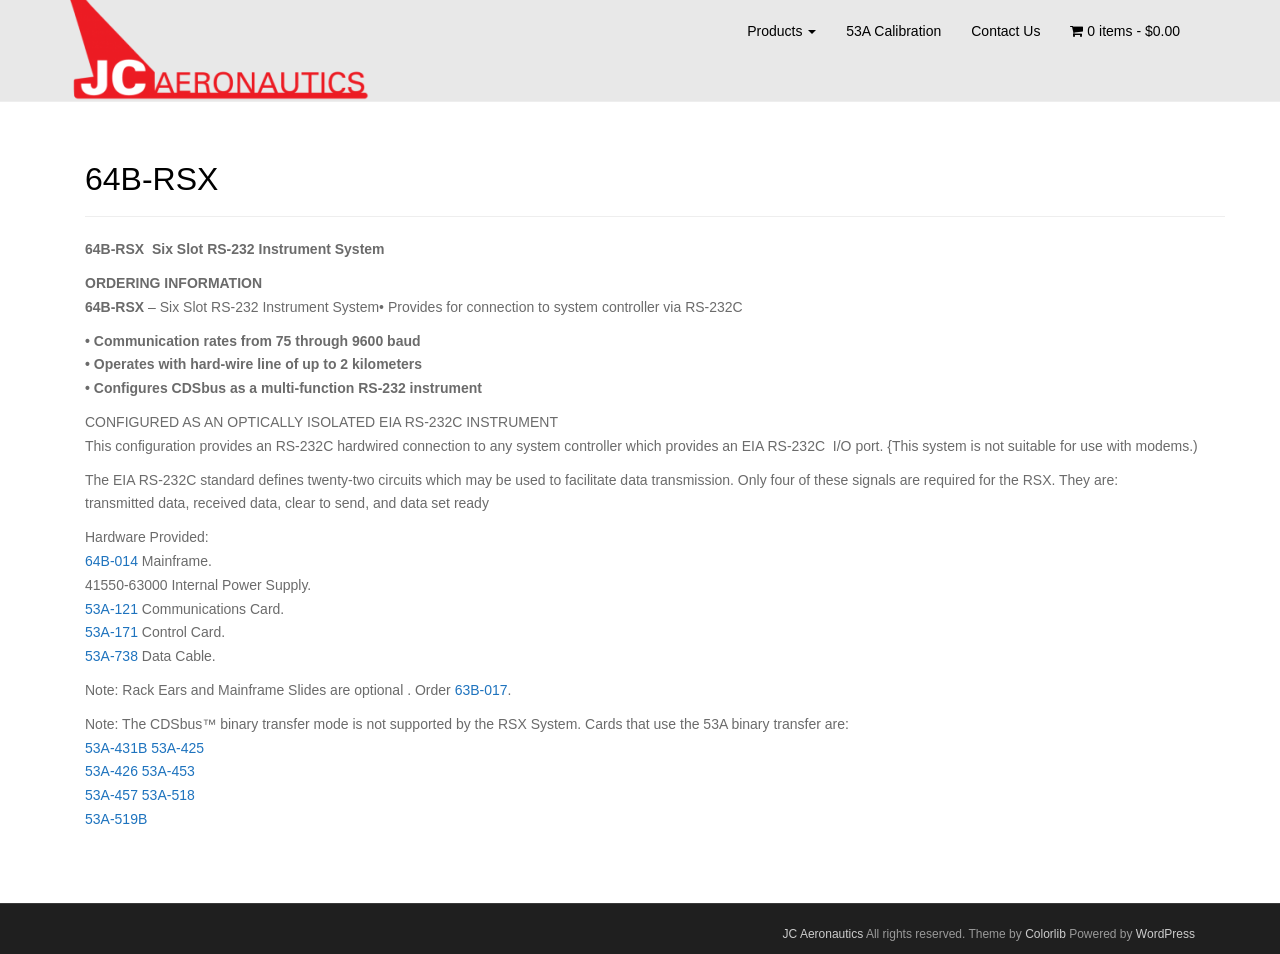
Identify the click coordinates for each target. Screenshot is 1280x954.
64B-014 (111, 561)
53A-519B (116, 819)
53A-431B (116, 748)
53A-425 (177, 748)
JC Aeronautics (823, 934)
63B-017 (481, 690)
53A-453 (168, 771)
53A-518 (168, 795)
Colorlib (1045, 934)
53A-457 (111, 795)
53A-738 (111, 656)
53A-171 (113, 632)
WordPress (1165, 934)
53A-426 (111, 771)
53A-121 (111, 609)
